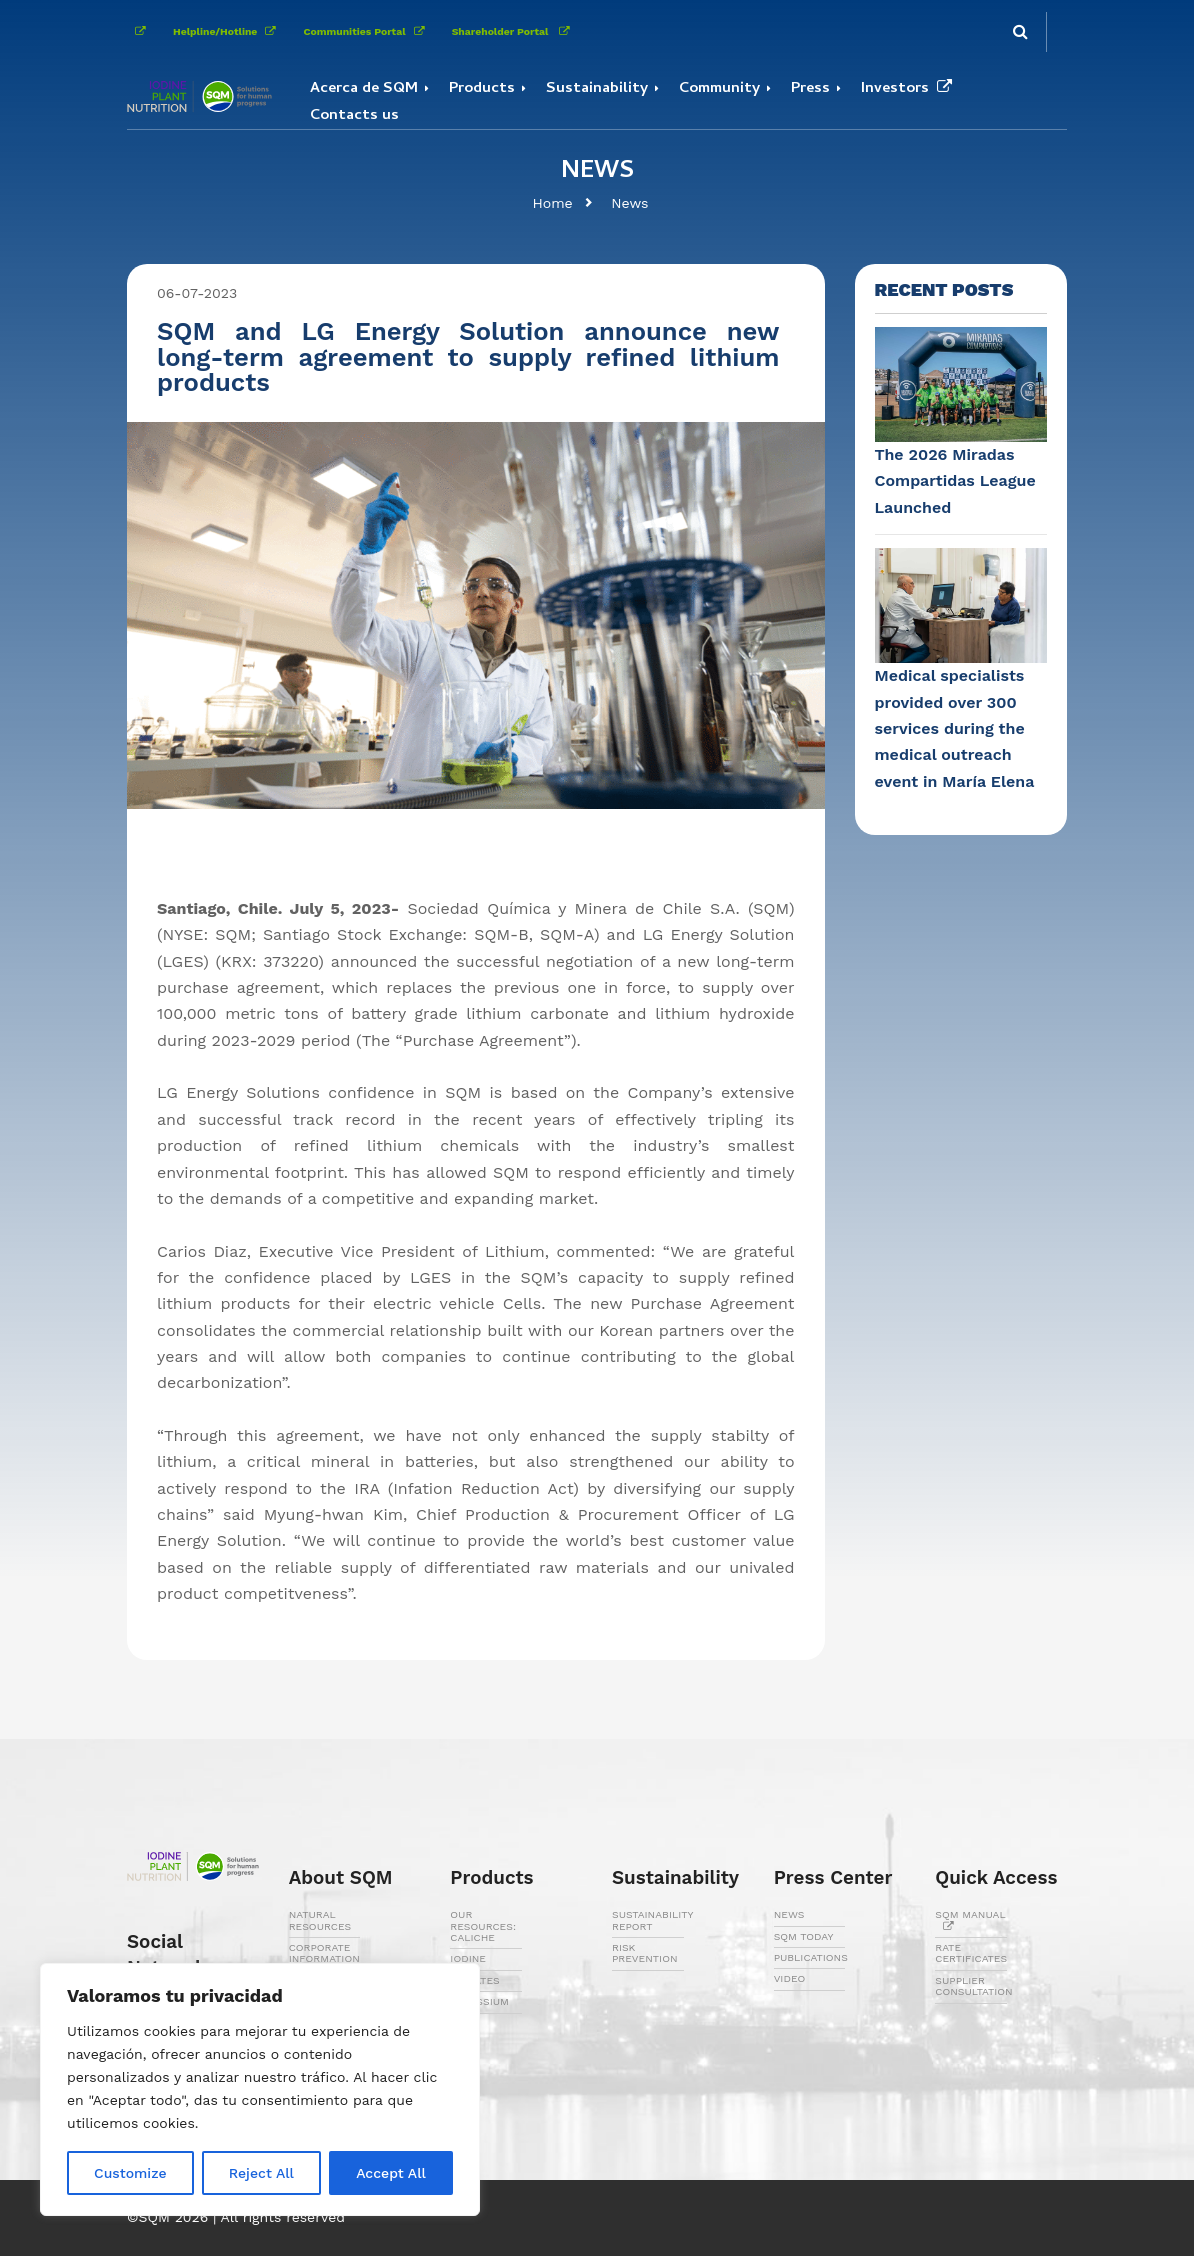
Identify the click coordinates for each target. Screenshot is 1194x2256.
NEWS (789, 1914)
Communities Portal (367, 31)
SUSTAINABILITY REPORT (652, 1920)
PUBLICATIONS (811, 1957)
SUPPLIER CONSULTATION (973, 1986)
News (629, 203)
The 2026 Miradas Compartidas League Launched (955, 481)
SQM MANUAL (970, 1920)
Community (719, 89)
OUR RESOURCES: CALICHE (483, 1926)
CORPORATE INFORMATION (324, 1953)
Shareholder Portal (515, 31)
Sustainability (597, 89)
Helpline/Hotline (228, 31)
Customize (130, 2173)
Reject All (261, 2173)
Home (552, 203)
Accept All (391, 2173)
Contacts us (354, 116)
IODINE (468, 1958)
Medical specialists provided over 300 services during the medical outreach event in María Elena (955, 728)
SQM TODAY (804, 1936)
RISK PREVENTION (645, 1953)
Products (482, 89)
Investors (910, 89)
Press (810, 89)
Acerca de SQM (364, 89)
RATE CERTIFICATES (971, 1953)
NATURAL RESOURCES (320, 1920)
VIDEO (790, 1978)
